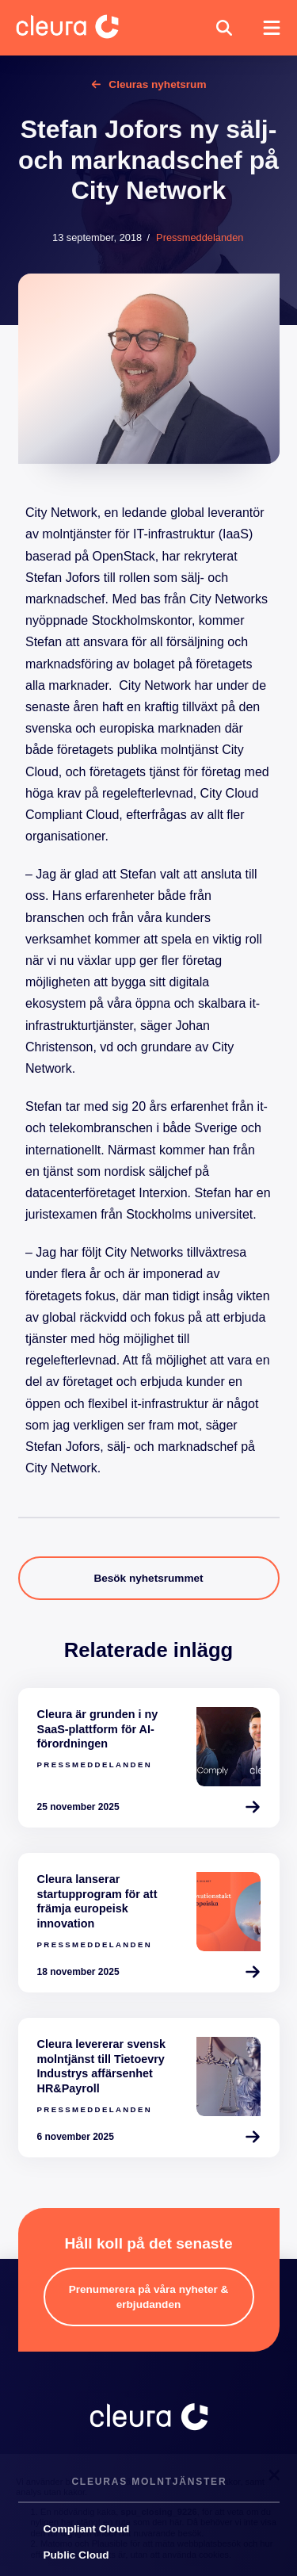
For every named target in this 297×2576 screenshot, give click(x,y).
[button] (224, 28)
